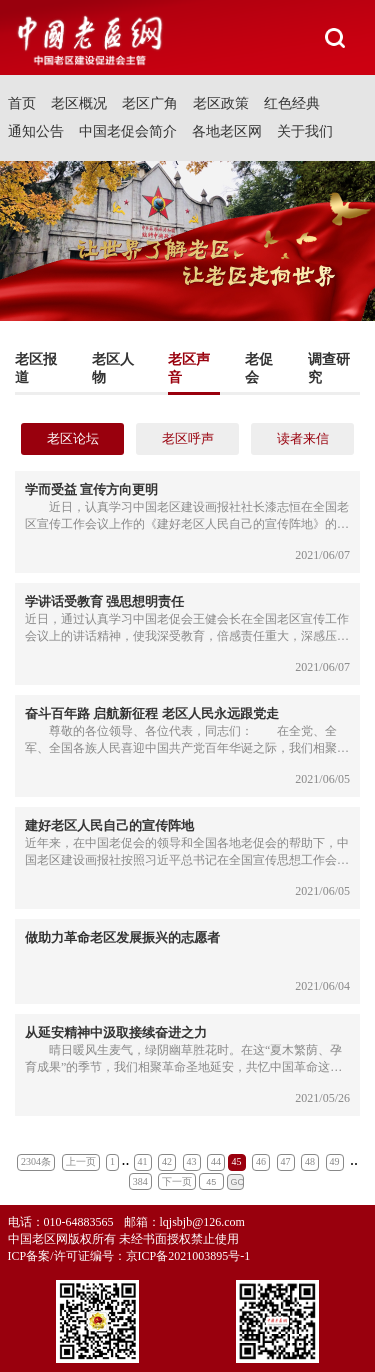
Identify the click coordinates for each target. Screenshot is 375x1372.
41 (143, 1161)
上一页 (81, 1161)
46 (261, 1161)
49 (335, 1161)
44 (216, 1161)
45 (237, 1161)
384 (140, 1181)
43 (192, 1161)
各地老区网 (227, 131)
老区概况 (79, 103)
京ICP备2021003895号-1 (188, 1256)
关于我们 (305, 131)
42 (167, 1161)
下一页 (177, 1181)
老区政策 (221, 103)
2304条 (36, 1161)
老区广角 (150, 103)
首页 (22, 103)
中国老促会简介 (128, 131)
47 (286, 1161)
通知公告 (36, 131)
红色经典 (292, 103)
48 (310, 1161)
